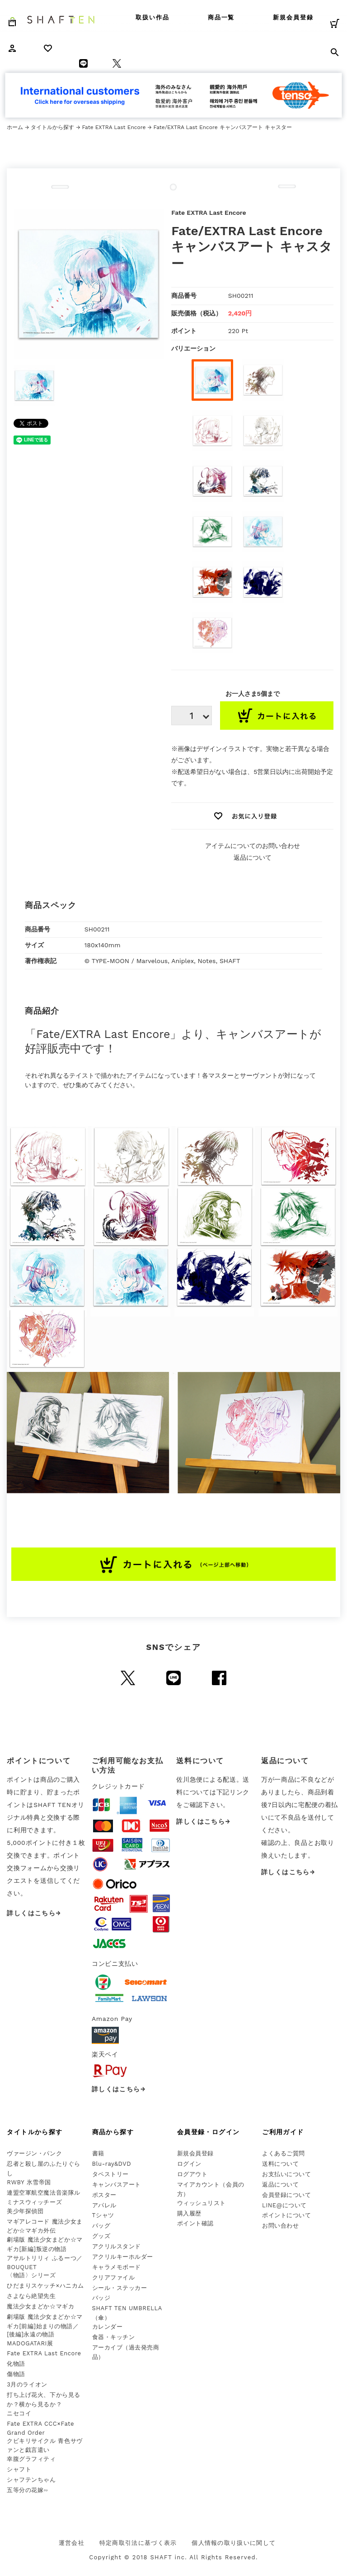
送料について (280, 2163)
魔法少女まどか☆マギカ (40, 2306)
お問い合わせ (280, 2225)
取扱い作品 (152, 17)
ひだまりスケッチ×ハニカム (45, 2285)
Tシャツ (103, 2215)
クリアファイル (113, 2277)
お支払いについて (286, 2174)
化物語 (16, 2363)
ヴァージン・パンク (34, 2153)
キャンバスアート (116, 2184)
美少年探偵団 (25, 2211)
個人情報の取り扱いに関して (234, 2542)
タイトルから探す (52, 127)
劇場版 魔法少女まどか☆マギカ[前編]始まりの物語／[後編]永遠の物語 (44, 2325)
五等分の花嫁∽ (27, 2490)
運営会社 (71, 2542)
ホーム (15, 127)
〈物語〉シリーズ (31, 2275)
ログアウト (192, 2174)
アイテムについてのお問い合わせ (252, 845)
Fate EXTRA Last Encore (113, 127)
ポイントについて (286, 2215)
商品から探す (113, 2132)
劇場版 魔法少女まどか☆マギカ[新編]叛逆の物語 (44, 2244)
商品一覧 (221, 17)
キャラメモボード (116, 2267)
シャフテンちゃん (31, 2479)
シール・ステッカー (119, 2287)
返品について (253, 857)
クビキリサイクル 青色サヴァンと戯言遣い (44, 2445)
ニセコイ (19, 2413)
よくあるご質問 (283, 2153)
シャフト (19, 2469)
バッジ (101, 2297)
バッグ (101, 2225)
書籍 (98, 2153)
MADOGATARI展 (30, 2343)
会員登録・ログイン (208, 2132)
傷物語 (16, 2374)
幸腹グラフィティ (31, 2459)
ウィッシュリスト (201, 2203)
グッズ (101, 2236)
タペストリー (110, 2174)
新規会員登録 (293, 17)
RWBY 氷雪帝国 (29, 2182)
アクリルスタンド (116, 2246)
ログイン (189, 2163)
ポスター (104, 2194)
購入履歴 (189, 2213)
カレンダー (107, 2326)
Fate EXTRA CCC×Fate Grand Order (40, 2428)
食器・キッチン (113, 2337)
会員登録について (286, 2194)
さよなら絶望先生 (31, 2296)
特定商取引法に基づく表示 (138, 2542)
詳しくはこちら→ (34, 1913)
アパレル (104, 2205)
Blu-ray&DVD (111, 2163)
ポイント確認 (195, 2223)
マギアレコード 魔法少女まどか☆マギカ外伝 (44, 2226)
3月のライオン (27, 2384)
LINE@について (284, 2205)
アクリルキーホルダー (122, 2256)
